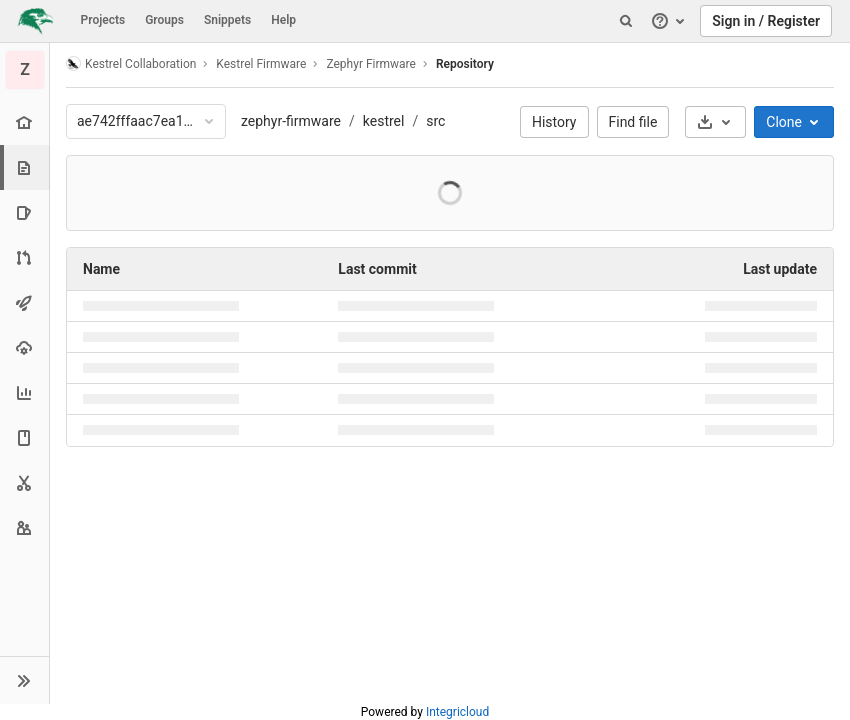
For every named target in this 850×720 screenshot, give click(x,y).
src (435, 121)
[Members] (24, 527)
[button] (24, 680)
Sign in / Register (766, 21)
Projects (103, 20)
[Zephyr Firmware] (25, 70)
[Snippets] (24, 482)
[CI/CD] (24, 302)
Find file (633, 122)
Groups (164, 20)
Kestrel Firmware (261, 64)
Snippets (227, 20)
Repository (465, 64)
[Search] (626, 21)
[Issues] (24, 212)
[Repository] (26, 167)
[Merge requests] (24, 257)
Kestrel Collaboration (131, 63)
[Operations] (24, 347)
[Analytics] (24, 392)
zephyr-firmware (291, 121)
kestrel (384, 121)
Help (283, 20)
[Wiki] (24, 437)
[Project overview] (24, 122)
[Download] (715, 122)
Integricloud (457, 712)
